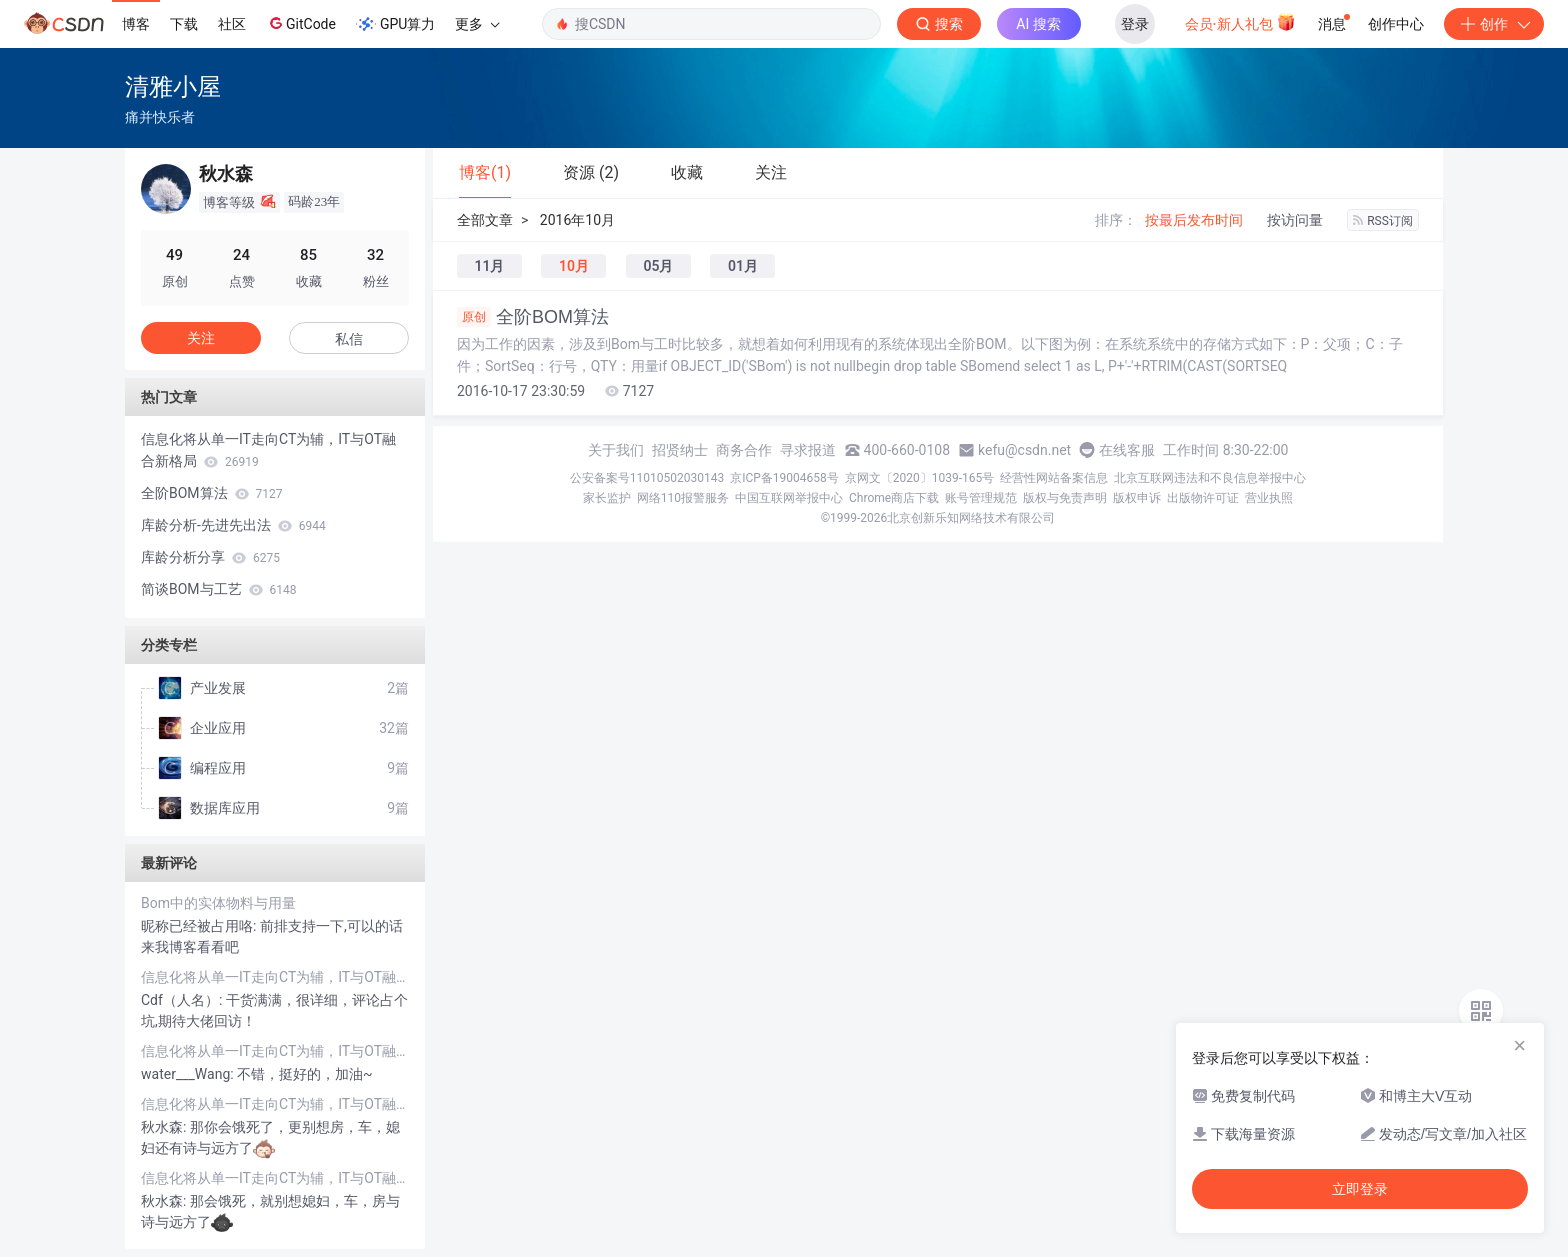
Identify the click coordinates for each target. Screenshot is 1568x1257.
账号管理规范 (981, 498)
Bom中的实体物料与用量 (218, 903)
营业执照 (1269, 498)
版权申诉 (1137, 498)
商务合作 (744, 450)
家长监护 (607, 498)
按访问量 (1295, 220)
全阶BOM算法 (533, 317)
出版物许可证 (1203, 498)
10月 (574, 266)
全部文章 (485, 220)
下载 (184, 24)
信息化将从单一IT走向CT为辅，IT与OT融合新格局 (268, 450)
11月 (490, 266)
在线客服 (1127, 450)
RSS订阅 (1383, 221)
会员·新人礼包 (1240, 22)
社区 (232, 24)
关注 (201, 338)
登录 (1135, 24)
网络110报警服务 (683, 498)
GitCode (301, 23)
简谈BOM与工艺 (219, 589)
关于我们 (616, 450)
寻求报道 (808, 450)
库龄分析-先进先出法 (233, 525)
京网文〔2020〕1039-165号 (920, 478)
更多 (477, 24)
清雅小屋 (173, 86)
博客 (136, 24)
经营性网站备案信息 (1054, 478)
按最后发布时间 (1194, 220)
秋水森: (165, 1127)
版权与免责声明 (1065, 498)
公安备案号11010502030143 (647, 478)
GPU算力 (395, 24)
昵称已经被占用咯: (200, 926)
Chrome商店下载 (894, 498)
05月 (658, 266)
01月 (743, 266)
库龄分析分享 (210, 557)
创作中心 (1396, 24)
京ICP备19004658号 (784, 478)
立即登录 (1360, 1189)
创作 (1494, 24)
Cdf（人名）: (183, 1000)
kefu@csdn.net (1024, 450)
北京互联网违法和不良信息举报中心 (1210, 478)
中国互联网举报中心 (789, 498)
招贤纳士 (680, 450)
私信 (349, 339)
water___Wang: (189, 1074)
